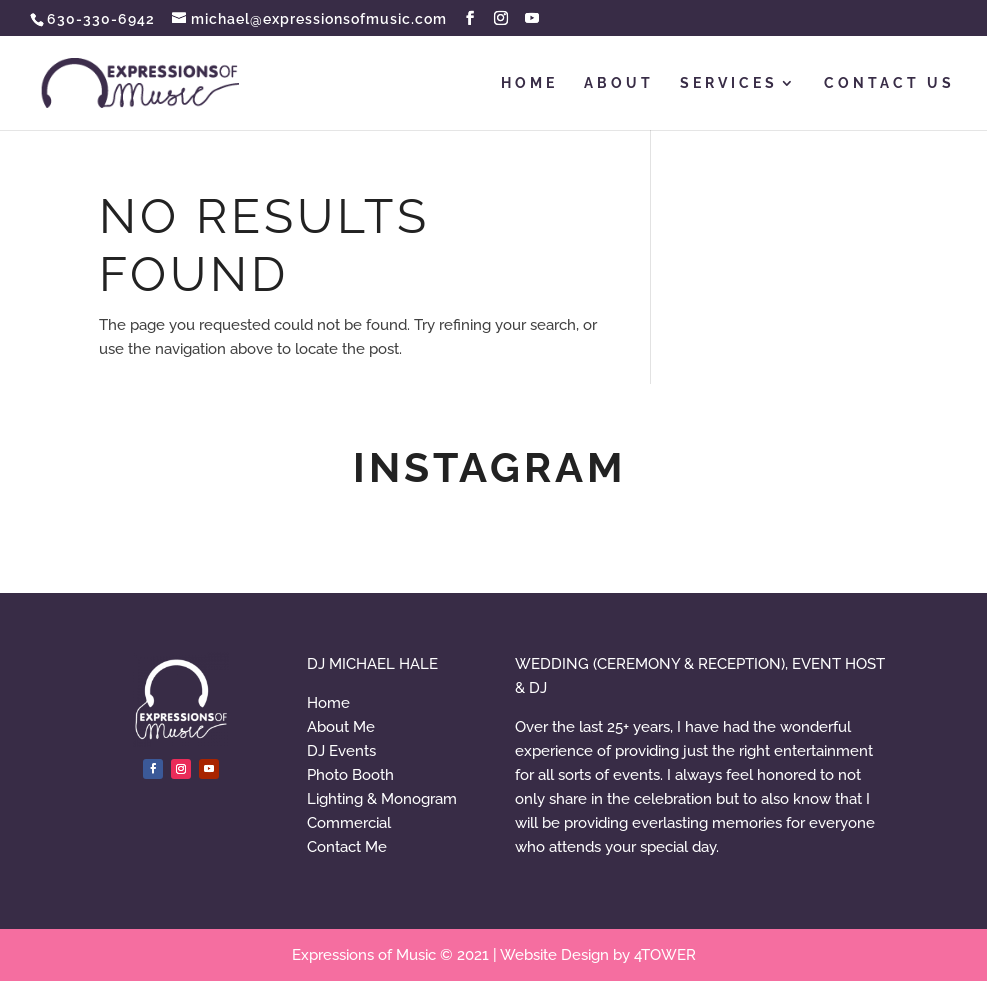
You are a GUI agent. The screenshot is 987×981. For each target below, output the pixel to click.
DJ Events (341, 751)
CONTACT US (889, 83)
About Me (341, 727)
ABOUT (619, 83)
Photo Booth (350, 775)
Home (328, 703)
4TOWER (665, 955)
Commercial (349, 823)
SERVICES (729, 83)
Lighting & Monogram (382, 799)
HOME (529, 83)
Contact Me (347, 847)
